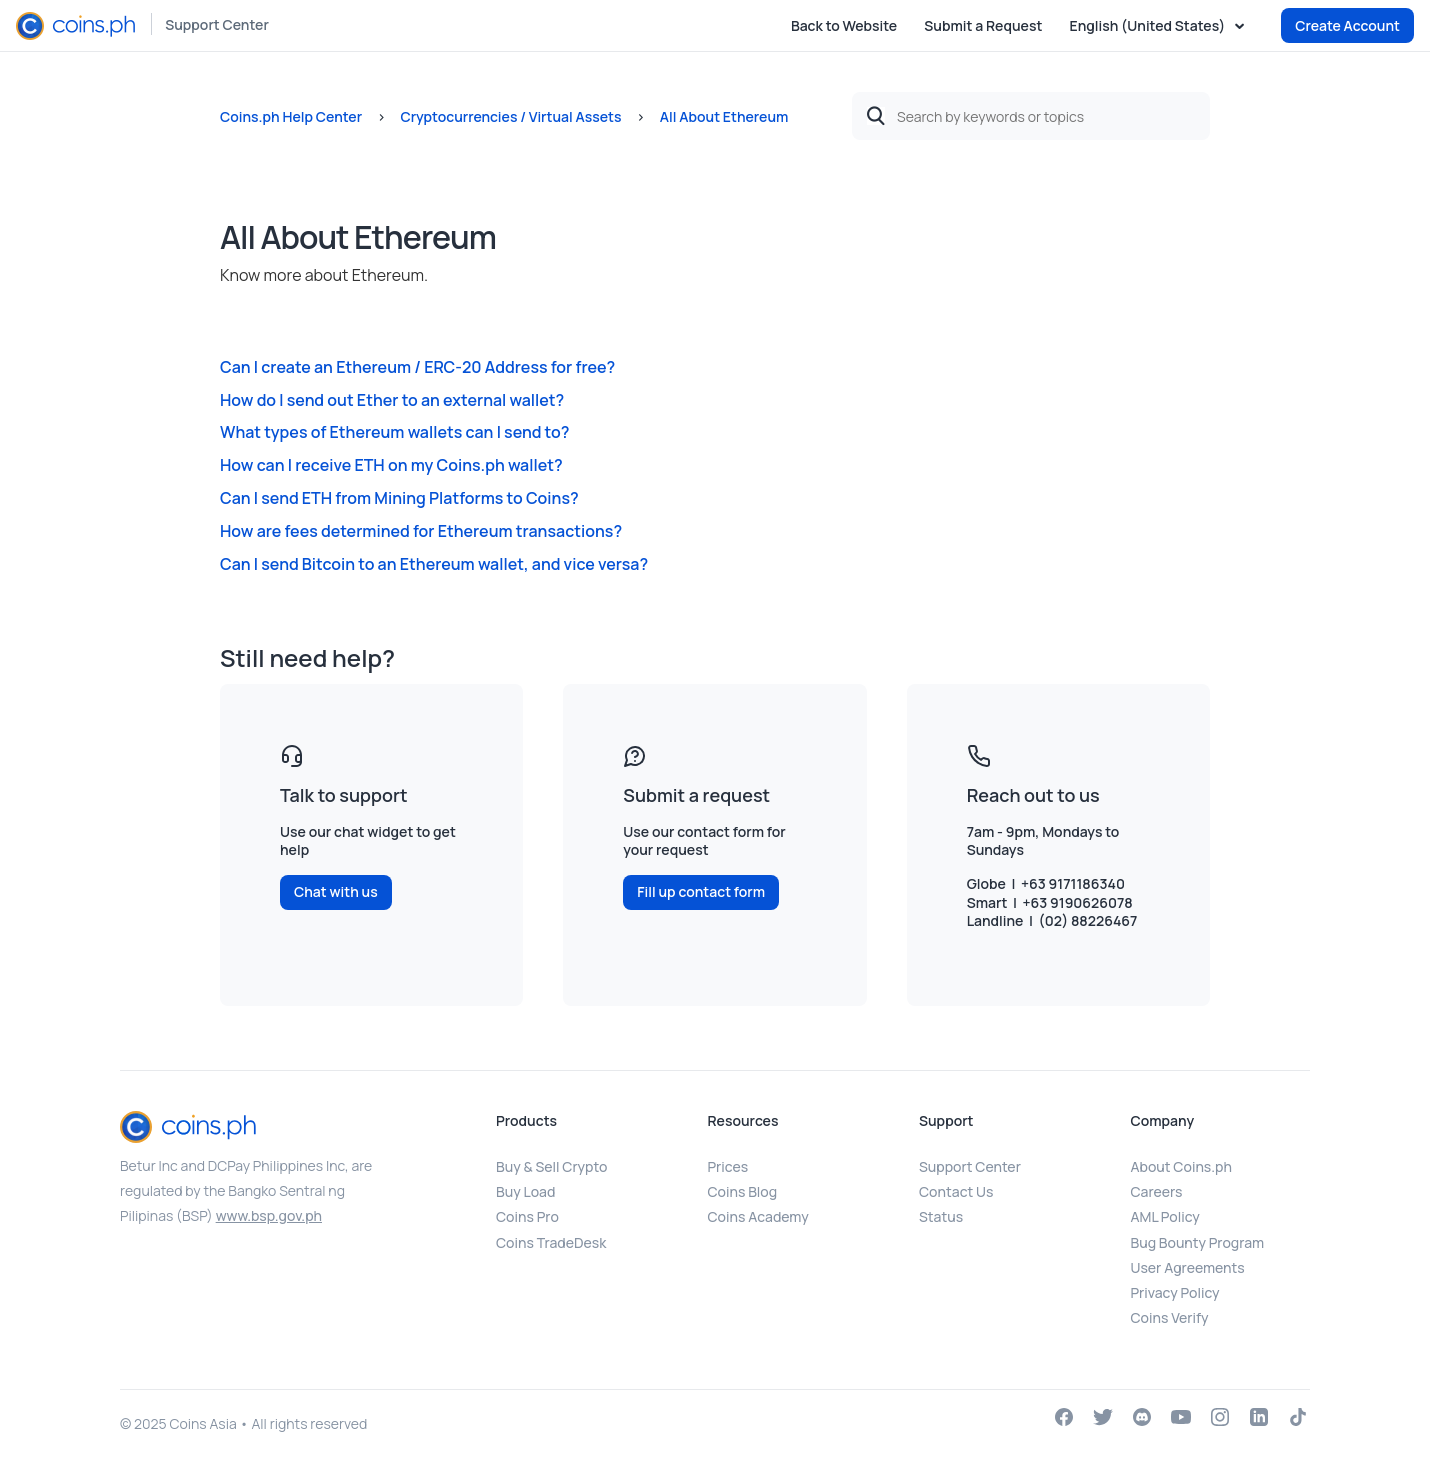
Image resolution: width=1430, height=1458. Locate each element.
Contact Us (956, 1191)
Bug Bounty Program (1198, 1242)
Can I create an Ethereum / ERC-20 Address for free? (417, 367)
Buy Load (525, 1191)
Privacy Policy (1175, 1292)
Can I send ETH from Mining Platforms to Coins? (399, 498)
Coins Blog (743, 1191)
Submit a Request (983, 25)
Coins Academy (758, 1216)
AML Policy (1165, 1216)
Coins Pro (527, 1216)
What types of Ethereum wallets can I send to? (394, 432)
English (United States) (1149, 26)
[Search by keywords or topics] (1031, 116)
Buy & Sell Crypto (551, 1166)
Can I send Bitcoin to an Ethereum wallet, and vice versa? (434, 564)
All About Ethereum (724, 116)
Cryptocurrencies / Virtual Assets (510, 116)
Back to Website (844, 25)
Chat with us (336, 891)
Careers (1157, 1191)
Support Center (217, 24)
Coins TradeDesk (551, 1242)
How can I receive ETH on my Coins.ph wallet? (391, 465)
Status (941, 1216)
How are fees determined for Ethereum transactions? (421, 531)
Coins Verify (1170, 1317)
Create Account (1347, 25)
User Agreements (1188, 1267)
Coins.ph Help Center (291, 116)
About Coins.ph (1181, 1166)
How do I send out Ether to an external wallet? (392, 400)
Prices (728, 1166)
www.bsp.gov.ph (269, 1215)
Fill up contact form (701, 891)
